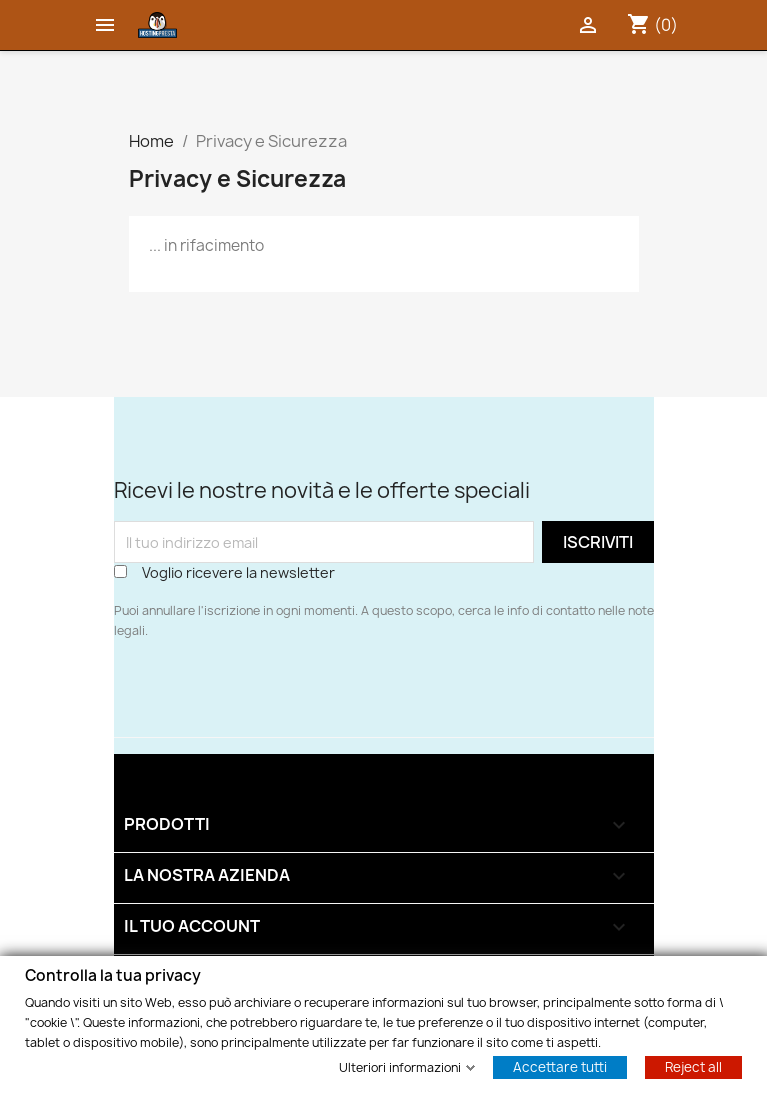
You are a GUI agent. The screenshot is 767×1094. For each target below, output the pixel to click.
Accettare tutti (560, 1066)
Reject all (693, 1066)
